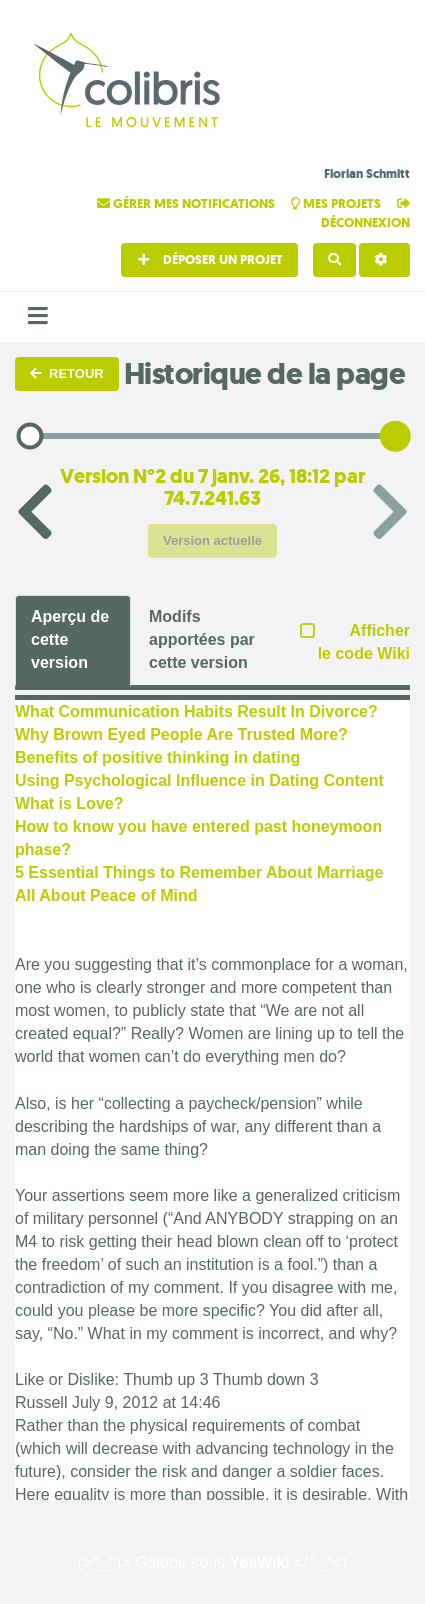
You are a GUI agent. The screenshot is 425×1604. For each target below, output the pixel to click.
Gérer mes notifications (187, 203)
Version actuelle (212, 540)
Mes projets (337, 203)
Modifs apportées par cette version (202, 639)
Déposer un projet (209, 259)
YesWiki (259, 1562)
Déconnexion (365, 214)
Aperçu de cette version (70, 639)
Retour (67, 373)
